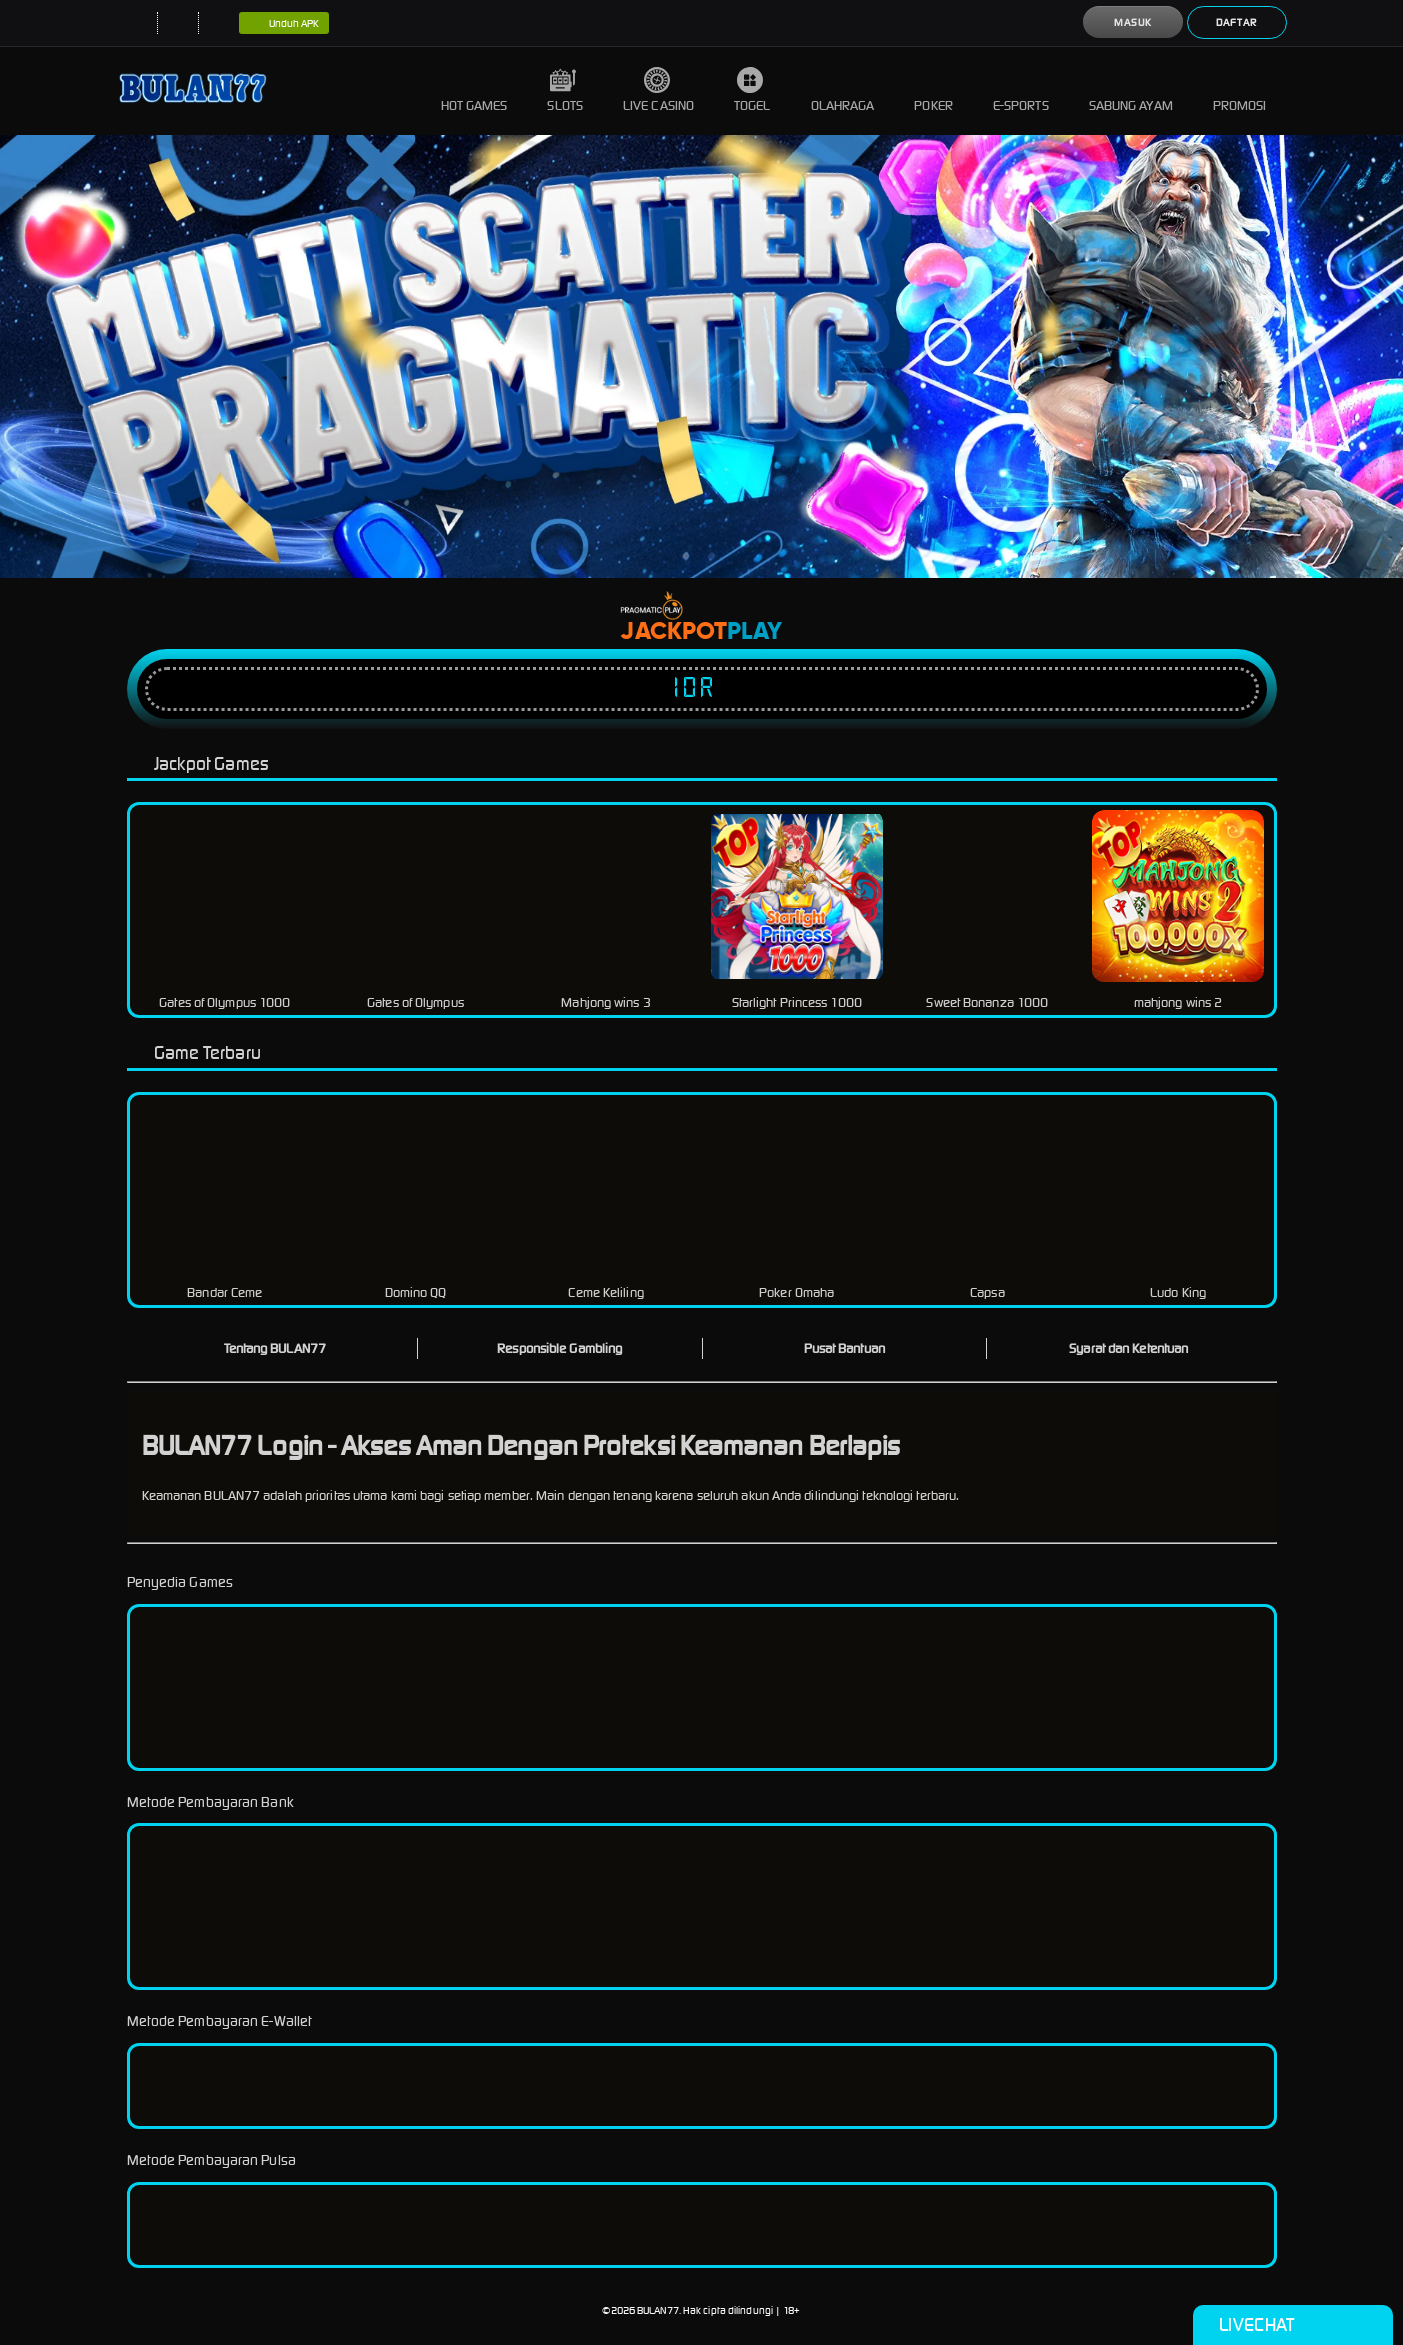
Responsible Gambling (559, 1348)
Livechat (1292, 2325)
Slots (565, 90)
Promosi (1240, 90)
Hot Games (474, 90)
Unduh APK (284, 24)
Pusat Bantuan (844, 1348)
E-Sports (1021, 90)
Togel (752, 90)
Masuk (1133, 22)
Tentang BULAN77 (275, 1348)
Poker (933, 90)
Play (754, 632)
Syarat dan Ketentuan (1128, 1348)
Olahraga (843, 90)
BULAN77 (658, 2310)
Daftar (1236, 22)
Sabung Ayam (1131, 90)
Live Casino (658, 90)
